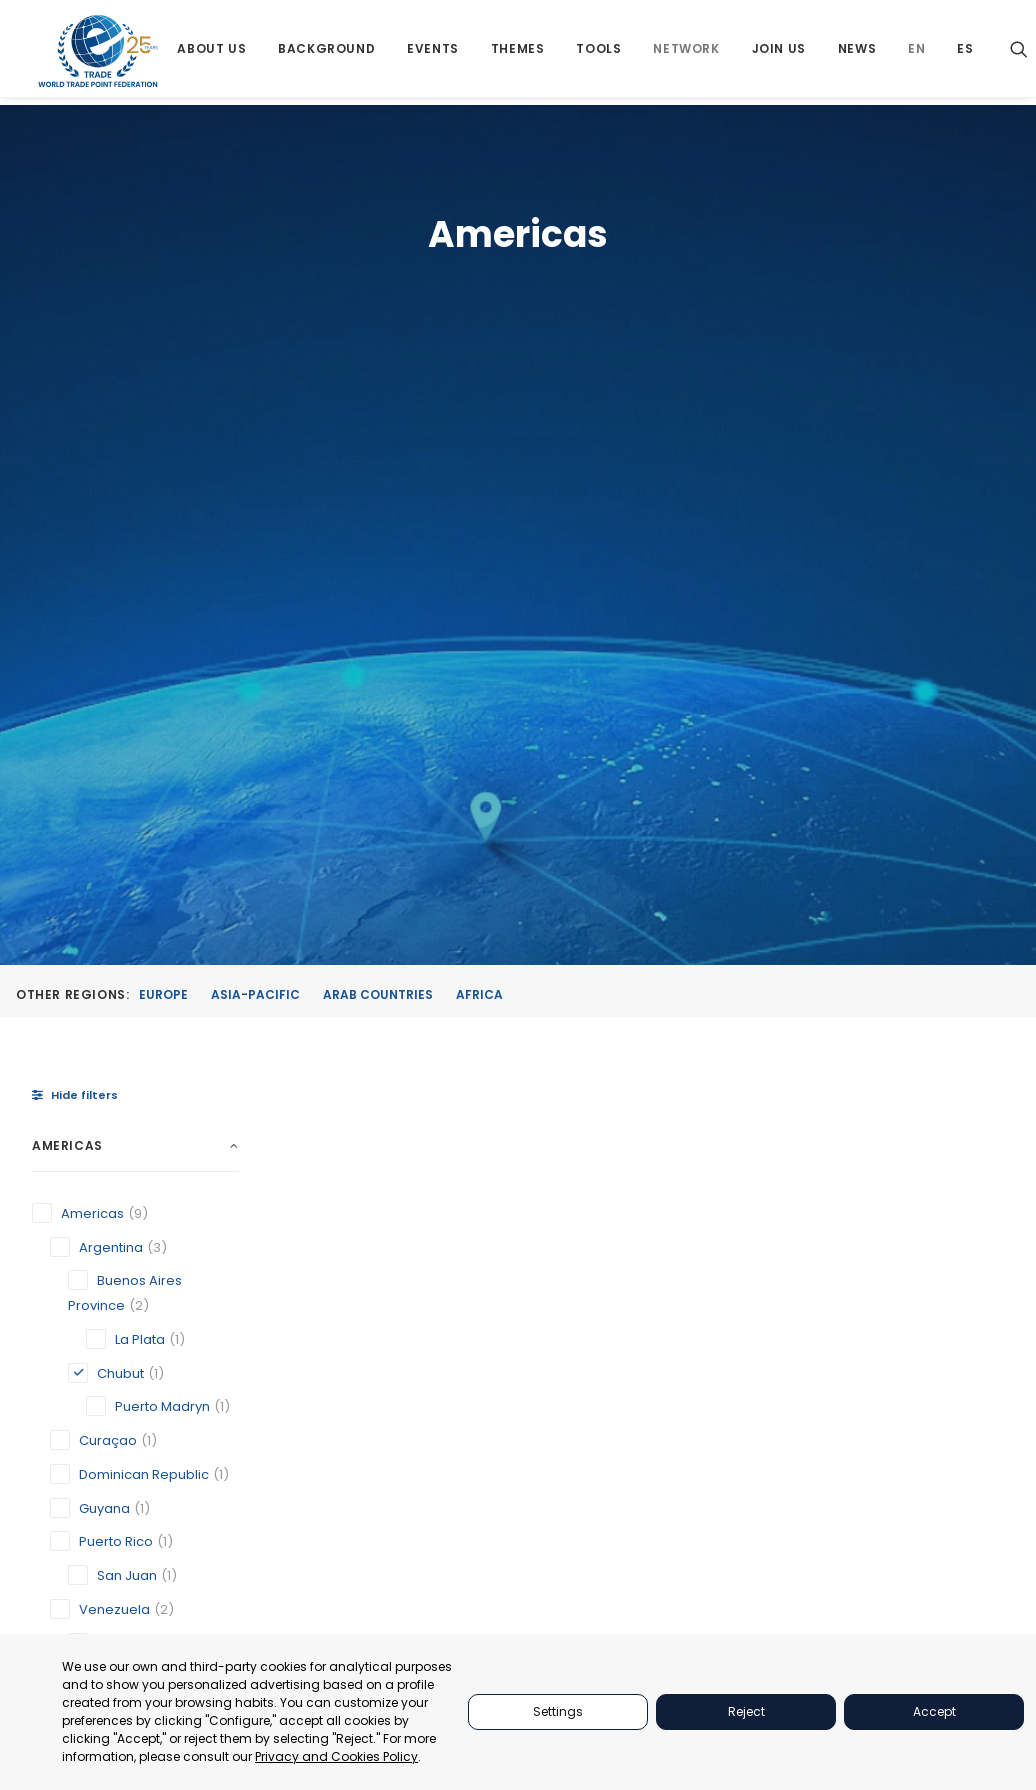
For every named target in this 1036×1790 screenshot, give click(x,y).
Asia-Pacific (255, 417)
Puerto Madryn (524, 1035)
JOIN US (753, 1449)
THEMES (753, 1348)
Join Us (780, 52)
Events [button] (434, 52)
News (858, 52)
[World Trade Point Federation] (98, 55)
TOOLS (749, 1373)
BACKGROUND (773, 1399)
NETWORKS (763, 1424)
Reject (746, 1711)
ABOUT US (760, 1273)
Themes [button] (519, 52)
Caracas (352, 1006)
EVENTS (752, 1323)
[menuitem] (213, 52)
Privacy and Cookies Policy (336, 1756)
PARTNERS (760, 1298)
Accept (934, 1711)
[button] (1020, 52)
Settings (558, 1711)
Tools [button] (600, 52)
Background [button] (327, 52)
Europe (163, 417)
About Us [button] (213, 52)
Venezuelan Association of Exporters (725, 1025)
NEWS (746, 1474)
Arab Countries (378, 417)
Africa (479, 417)
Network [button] (688, 52)
